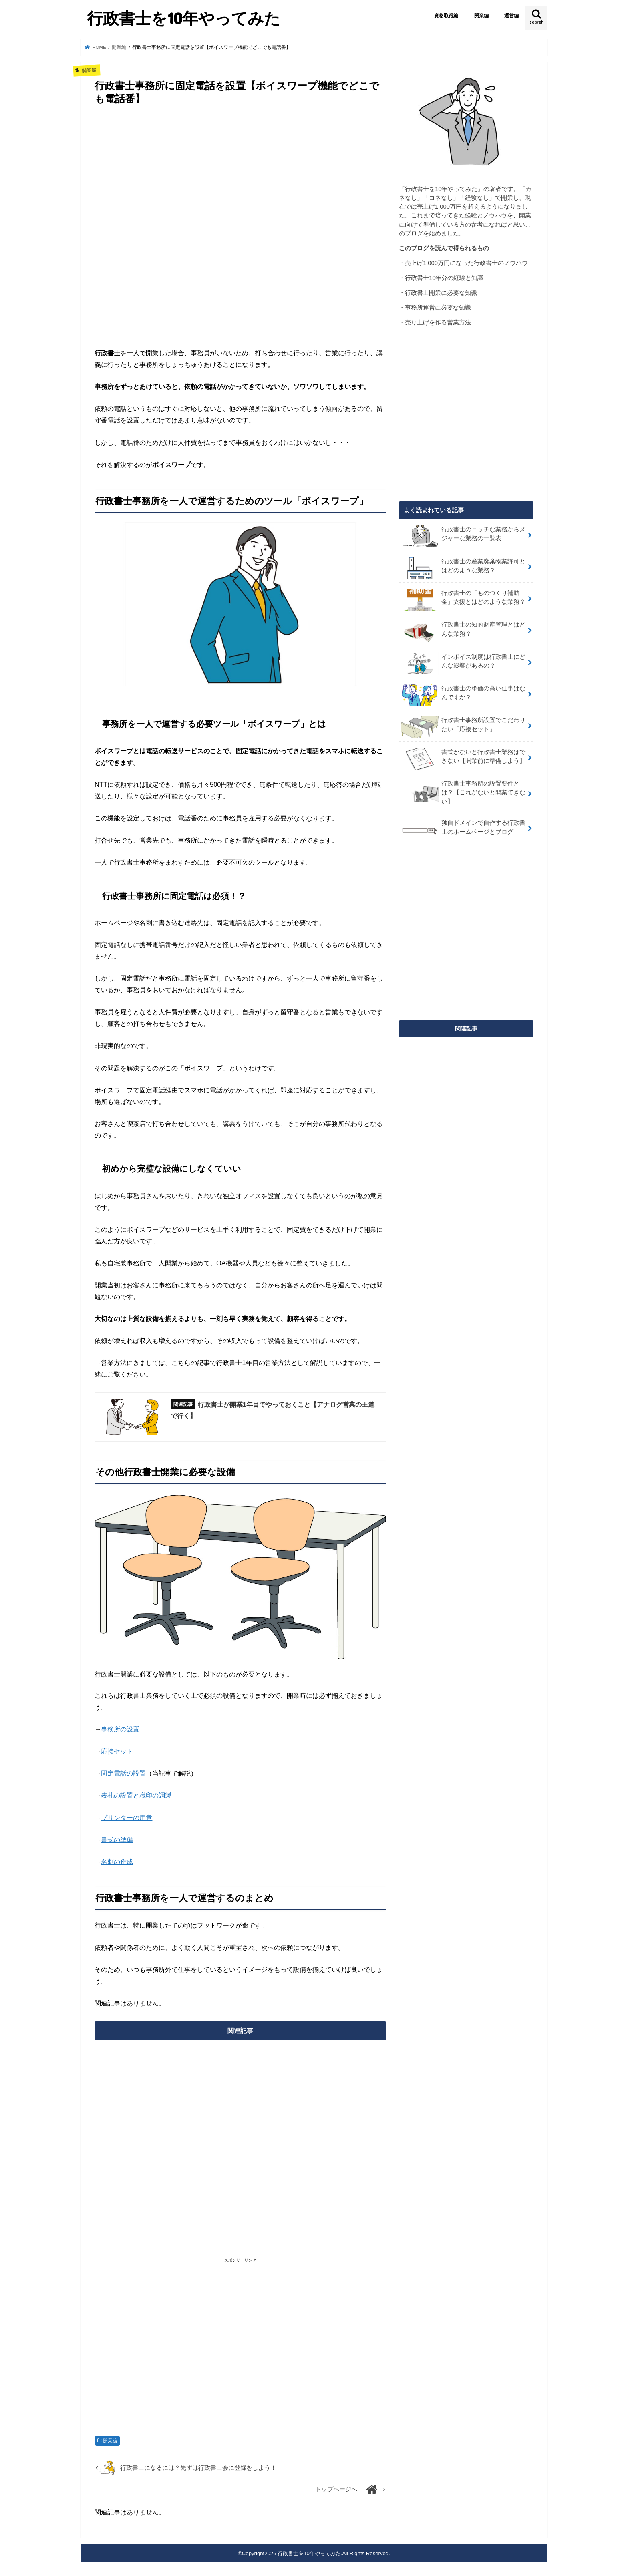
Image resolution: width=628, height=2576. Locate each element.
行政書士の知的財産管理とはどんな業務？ (463, 631)
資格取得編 (446, 15)
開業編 (481, 15)
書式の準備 (117, 1839)
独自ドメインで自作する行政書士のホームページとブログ (463, 829)
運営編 (511, 15)
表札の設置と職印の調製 (136, 1795)
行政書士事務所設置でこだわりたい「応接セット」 (463, 727)
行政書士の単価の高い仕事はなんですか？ (463, 695)
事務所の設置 (120, 1729)
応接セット (117, 1751)
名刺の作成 (117, 1861)
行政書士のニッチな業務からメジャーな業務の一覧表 (463, 536)
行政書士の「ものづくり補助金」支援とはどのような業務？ (463, 600)
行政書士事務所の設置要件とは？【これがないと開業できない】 (463, 791)
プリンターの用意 (126, 1817)
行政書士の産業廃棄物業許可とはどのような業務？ (463, 568)
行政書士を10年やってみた (183, 17)
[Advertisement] (240, 225)
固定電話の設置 (123, 1773)
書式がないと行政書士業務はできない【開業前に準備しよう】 (463, 759)
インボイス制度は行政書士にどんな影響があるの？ (463, 663)
